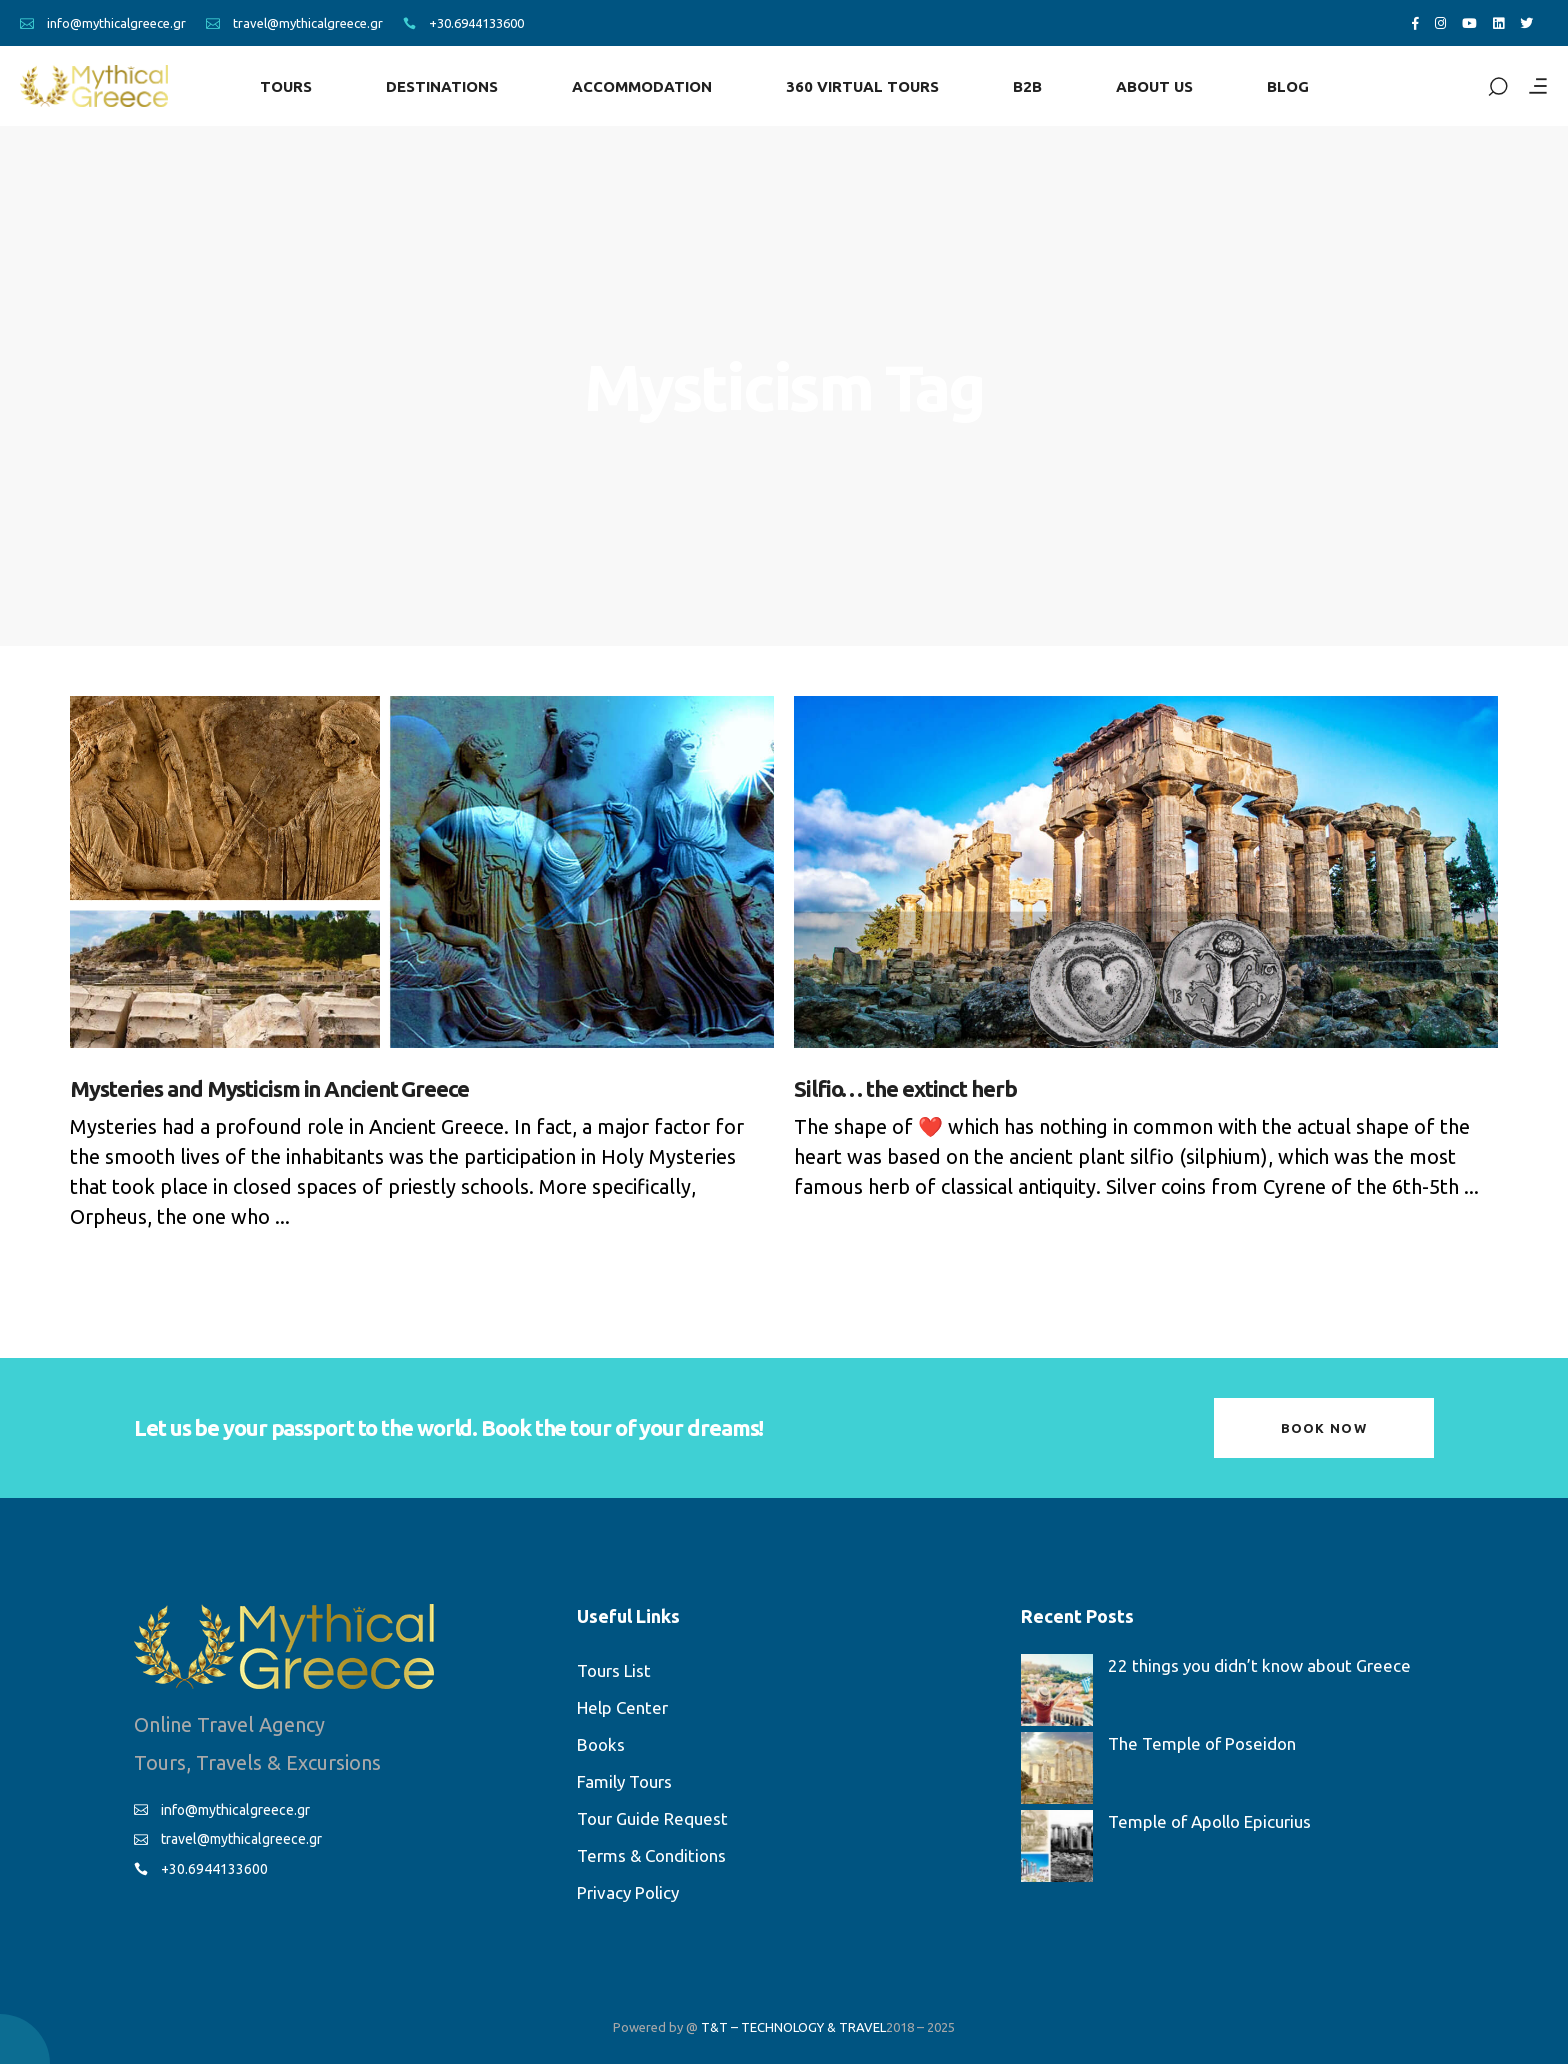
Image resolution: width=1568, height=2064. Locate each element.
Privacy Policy (628, 1892)
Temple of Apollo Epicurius (1209, 1821)
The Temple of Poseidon (1202, 1743)
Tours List (614, 1670)
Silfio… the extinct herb (905, 1088)
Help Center (622, 1707)
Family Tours (624, 1781)
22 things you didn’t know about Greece (1259, 1665)
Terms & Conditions (651, 1855)
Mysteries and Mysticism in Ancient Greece (269, 1088)
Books (601, 1744)
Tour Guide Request (652, 1818)
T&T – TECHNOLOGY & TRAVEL (793, 2027)
